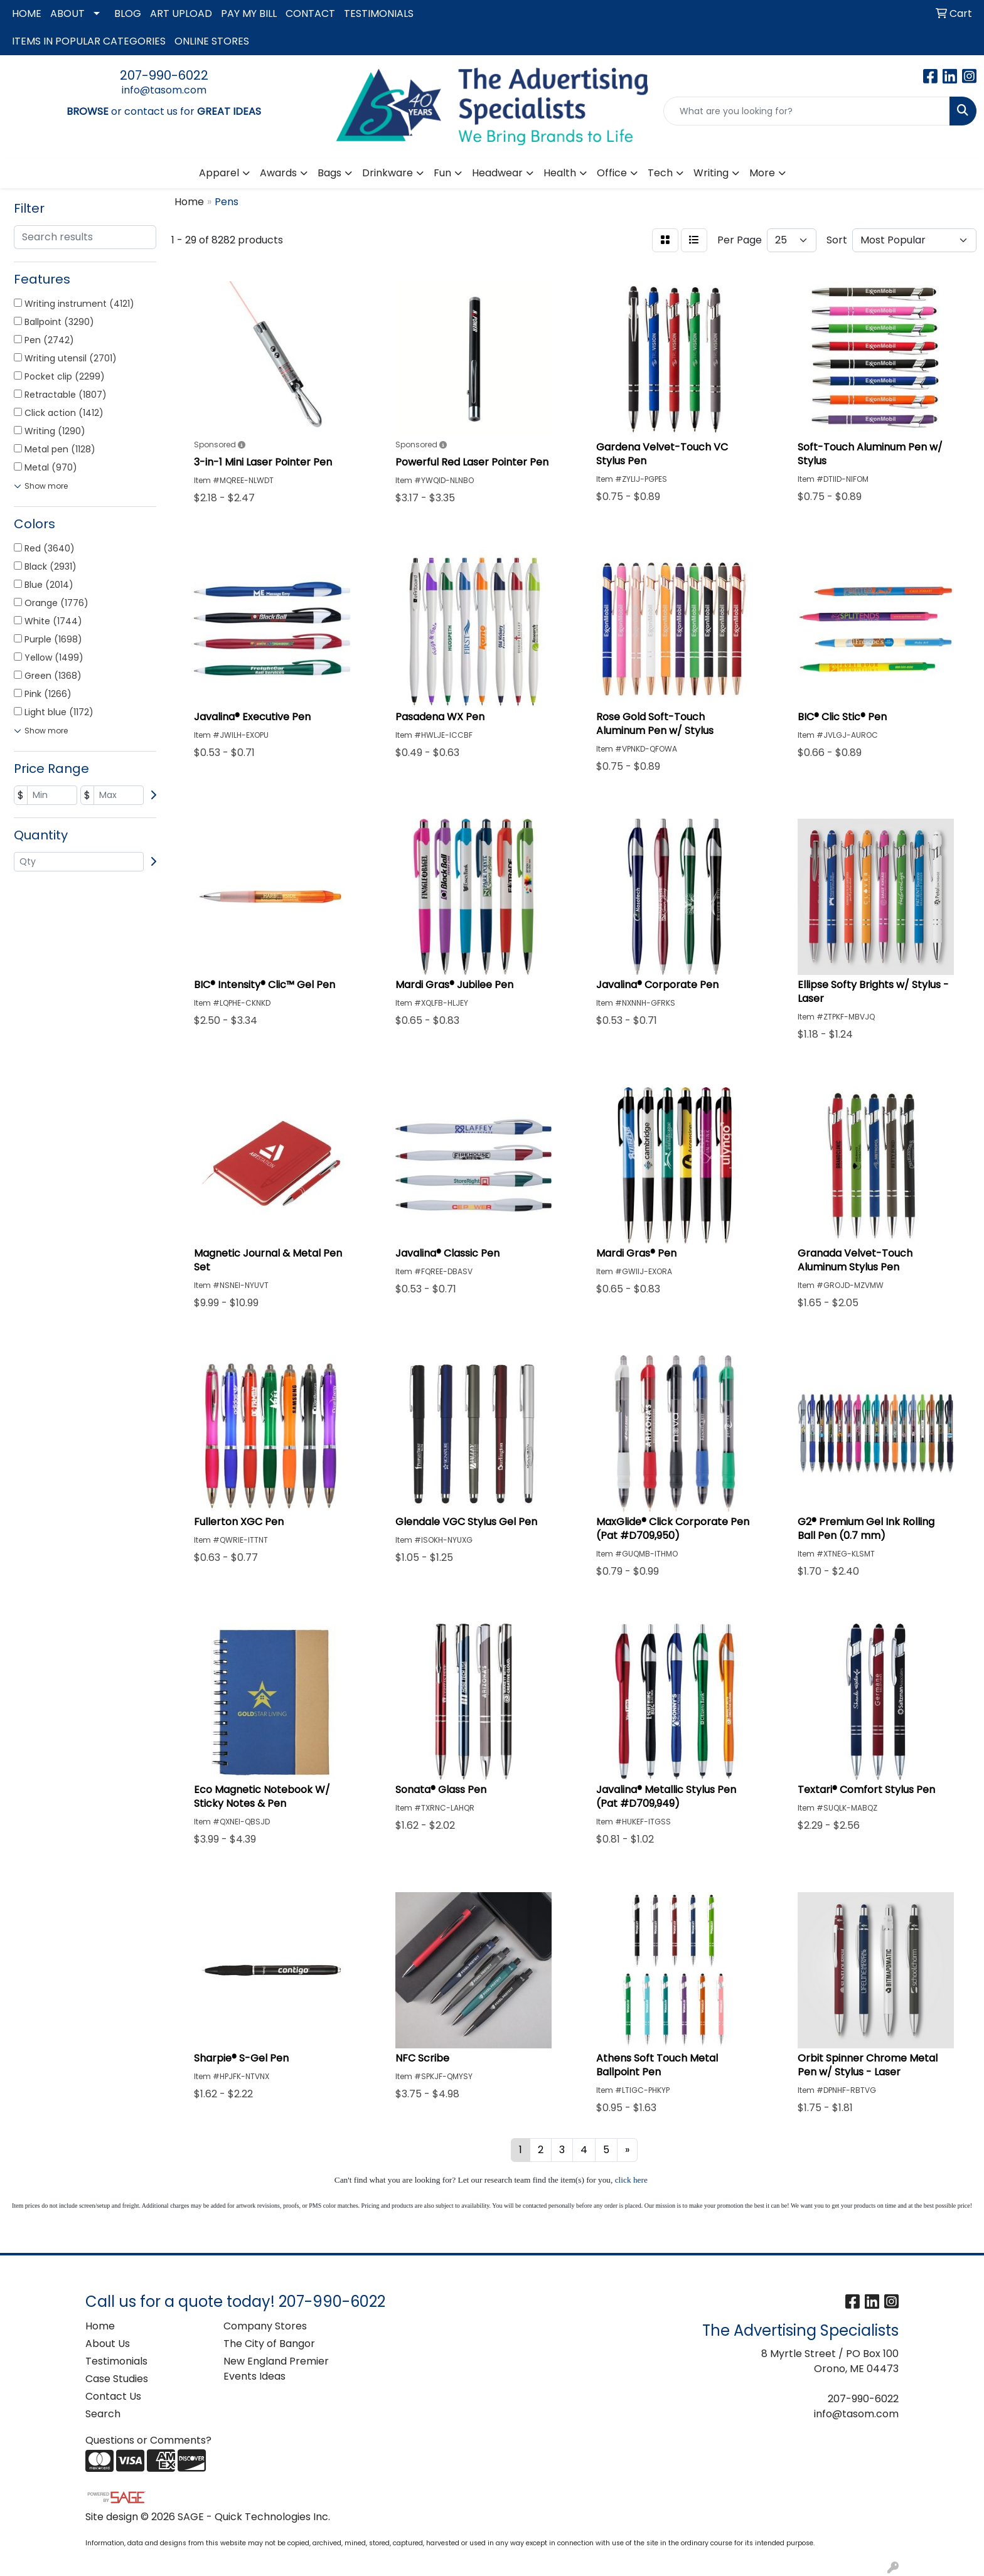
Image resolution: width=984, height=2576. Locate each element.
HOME (26, 13)
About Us (107, 2343)
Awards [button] (278, 173)
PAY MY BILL (249, 13)
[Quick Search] (806, 111)
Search (102, 2414)
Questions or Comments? (148, 2440)
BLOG (127, 13)
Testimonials (116, 2361)
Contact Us (113, 2396)
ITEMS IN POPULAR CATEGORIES (89, 41)
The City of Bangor (269, 2343)
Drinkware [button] (387, 173)
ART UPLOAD (181, 13)
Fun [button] (442, 173)
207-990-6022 (164, 75)
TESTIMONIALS (379, 13)
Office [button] (612, 173)
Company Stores (265, 2326)
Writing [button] (711, 173)
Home (100, 2326)
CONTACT (310, 13)
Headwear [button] (497, 173)
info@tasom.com (164, 90)
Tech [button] (660, 173)
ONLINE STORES (211, 41)
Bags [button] (329, 173)
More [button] (762, 173)
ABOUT (67, 13)
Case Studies (116, 2378)
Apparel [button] (219, 173)
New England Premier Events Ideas (276, 2368)
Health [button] (559, 173)
